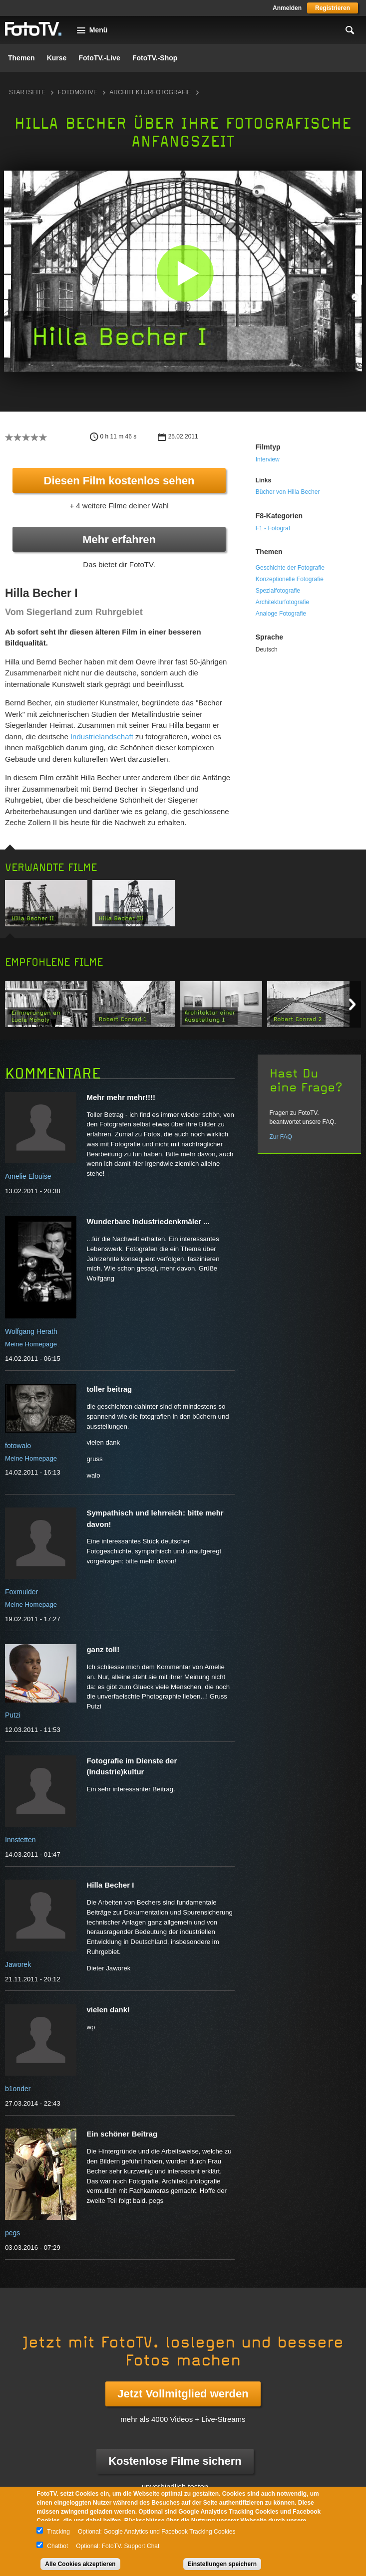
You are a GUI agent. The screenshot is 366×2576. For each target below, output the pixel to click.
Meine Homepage (31, 1344)
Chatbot (57, 2546)
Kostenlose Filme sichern (175, 2461)
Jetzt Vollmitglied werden (182, 2393)
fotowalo (18, 1446)
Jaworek (18, 1964)
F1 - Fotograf (273, 528)
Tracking (58, 2531)
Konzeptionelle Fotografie (290, 579)
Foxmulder (21, 1592)
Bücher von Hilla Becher (288, 491)
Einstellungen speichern (222, 2564)
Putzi (12, 1715)
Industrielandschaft (101, 736)
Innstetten (20, 1840)
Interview (268, 459)
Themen (21, 58)
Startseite (27, 92)
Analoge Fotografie (281, 613)
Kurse (57, 58)
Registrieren (332, 7)
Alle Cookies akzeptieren (80, 2564)
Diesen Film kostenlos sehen (119, 480)
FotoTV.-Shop (154, 58)
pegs (12, 2233)
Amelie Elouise (28, 1176)
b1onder (17, 2089)
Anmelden (287, 7)
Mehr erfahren (119, 539)
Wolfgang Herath (31, 1331)
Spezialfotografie (278, 590)
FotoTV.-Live (99, 58)
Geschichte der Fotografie (290, 567)
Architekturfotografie (150, 92)
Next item (352, 1004)
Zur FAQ (281, 1136)
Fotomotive (77, 92)
